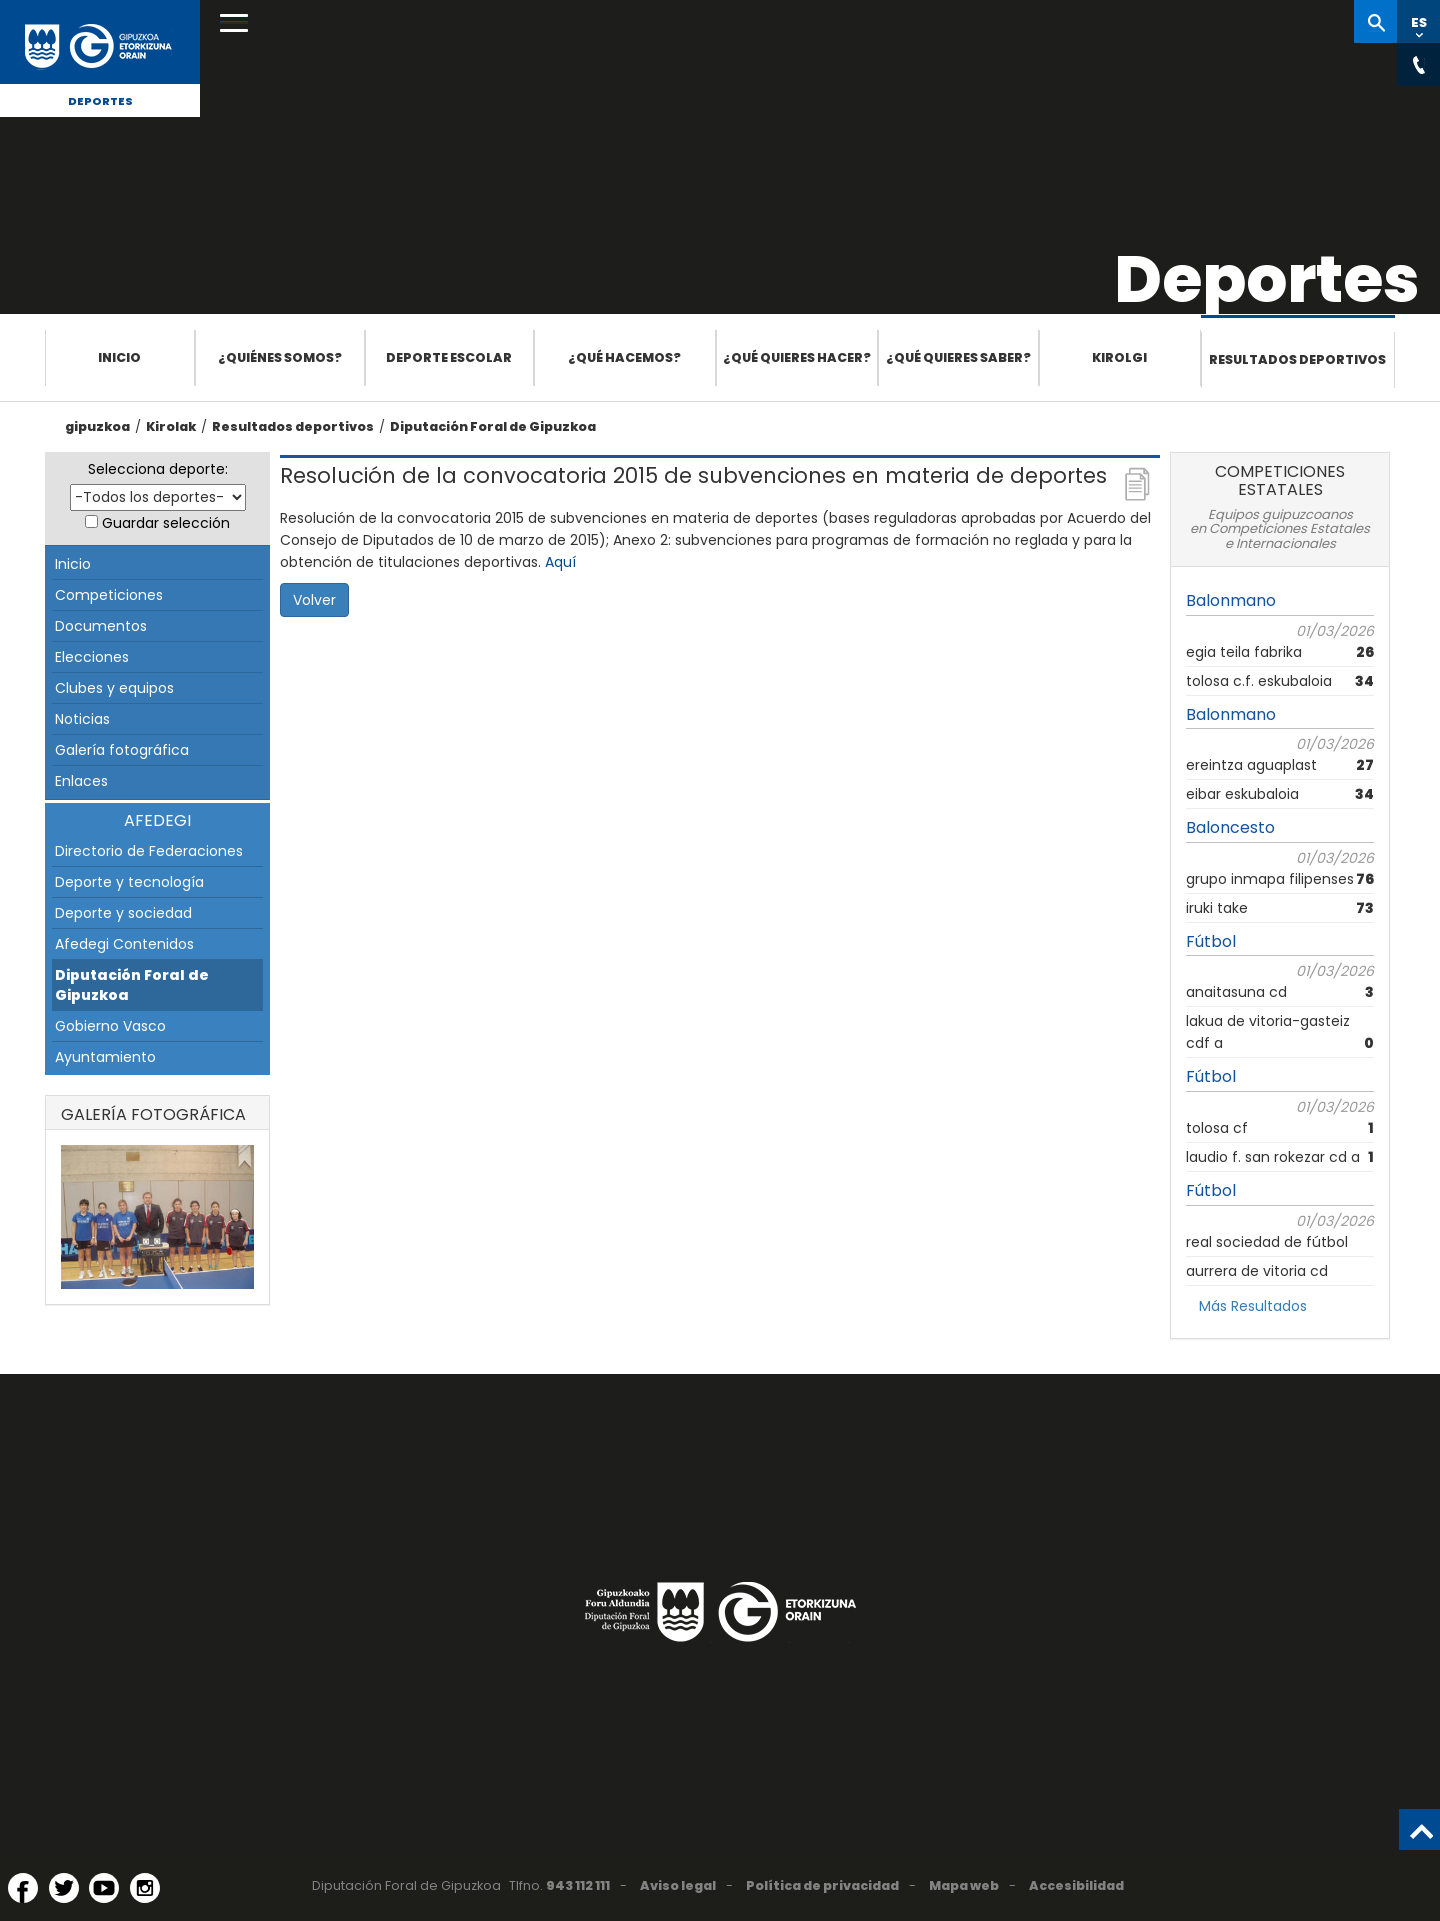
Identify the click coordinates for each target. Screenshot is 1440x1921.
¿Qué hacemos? (624, 357)
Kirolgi (1119, 357)
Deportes (100, 101)
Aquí (560, 562)
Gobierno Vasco (110, 1026)
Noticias (82, 719)
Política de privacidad (822, 1885)
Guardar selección (166, 523)
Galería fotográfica (122, 750)
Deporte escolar (449, 357)
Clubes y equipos (114, 688)
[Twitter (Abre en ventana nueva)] (64, 1888)
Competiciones (109, 595)
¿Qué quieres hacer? (797, 357)
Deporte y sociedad (123, 913)
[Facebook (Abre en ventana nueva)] (23, 1888)
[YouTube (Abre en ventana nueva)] (104, 1888)
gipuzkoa (97, 426)
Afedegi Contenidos (124, 944)
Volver (314, 600)
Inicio (119, 357)
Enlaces (81, 781)
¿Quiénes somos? (280, 357)
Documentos (101, 626)
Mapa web (964, 1885)
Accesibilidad (1076, 1885)
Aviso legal (678, 1885)
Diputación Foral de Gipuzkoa (493, 426)
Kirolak (171, 426)
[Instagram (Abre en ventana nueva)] (145, 1888)
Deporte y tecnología (129, 882)
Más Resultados (1253, 1306)
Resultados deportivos (1297, 359)
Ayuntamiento (105, 1057)
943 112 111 (578, 1885)
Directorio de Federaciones (149, 851)
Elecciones (92, 657)
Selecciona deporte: (158, 469)
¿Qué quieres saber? (958, 357)
